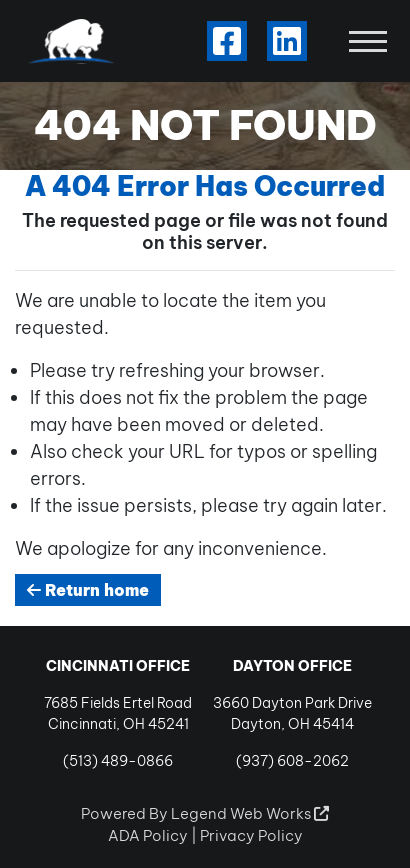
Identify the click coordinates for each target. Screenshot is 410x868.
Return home (88, 590)
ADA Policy (148, 835)
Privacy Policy (251, 835)
